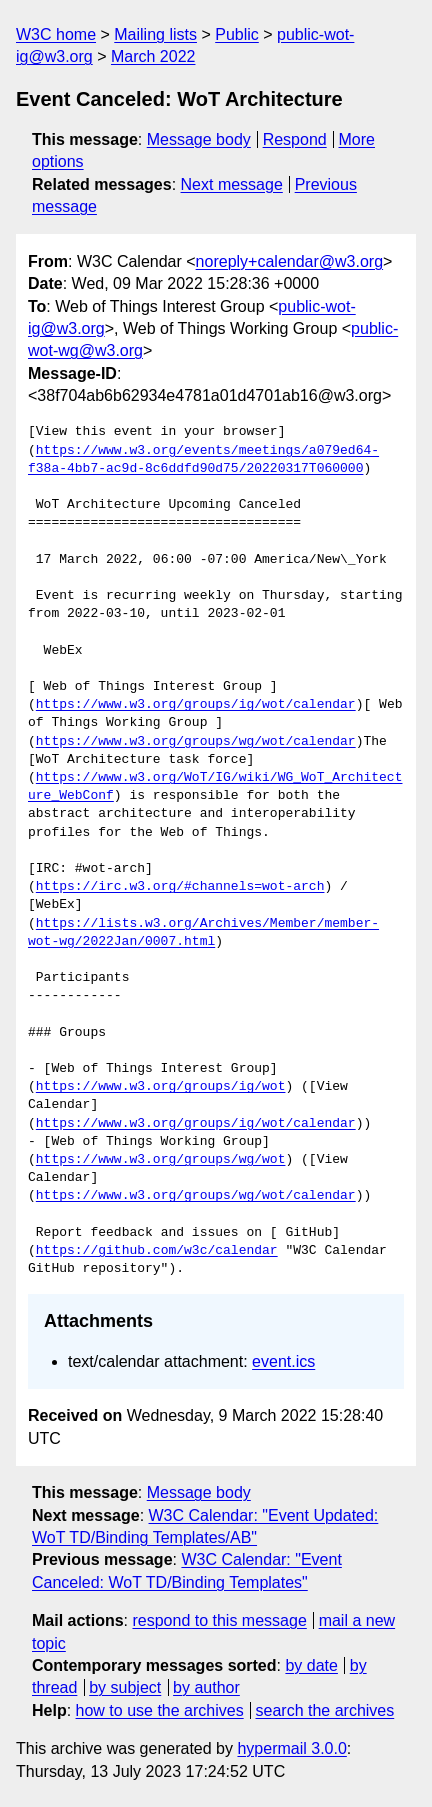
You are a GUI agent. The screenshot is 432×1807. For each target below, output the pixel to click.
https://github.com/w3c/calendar (157, 1251)
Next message (232, 184)
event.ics (283, 1361)
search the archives (325, 1710)
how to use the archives (160, 1710)
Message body (199, 139)
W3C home (56, 34)
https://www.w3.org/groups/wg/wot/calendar (196, 742)
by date (311, 1665)
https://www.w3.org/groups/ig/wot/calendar (196, 705)
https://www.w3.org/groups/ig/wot (161, 1087)
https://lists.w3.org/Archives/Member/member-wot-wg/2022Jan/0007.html (203, 933)
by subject (125, 1687)
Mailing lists (155, 34)
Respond (295, 139)
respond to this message (219, 1620)
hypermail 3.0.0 (291, 1748)
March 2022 (153, 56)
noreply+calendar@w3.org (289, 261)
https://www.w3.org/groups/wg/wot (161, 1160)
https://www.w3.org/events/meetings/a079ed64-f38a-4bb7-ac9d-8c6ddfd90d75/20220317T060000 (203, 460)
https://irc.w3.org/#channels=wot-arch (180, 887)
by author (206, 1687)
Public (237, 34)
